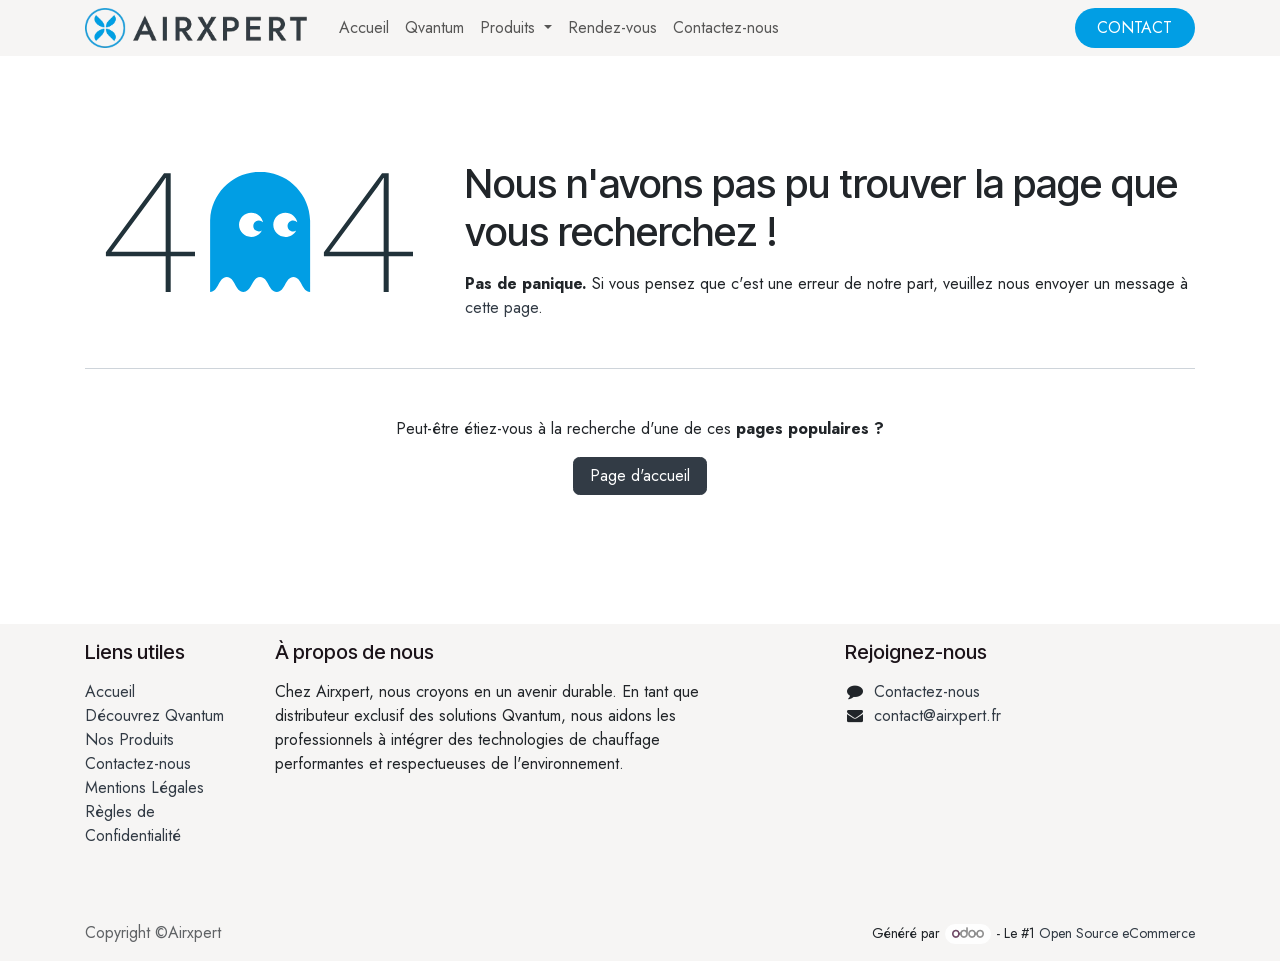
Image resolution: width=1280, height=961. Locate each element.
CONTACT (1134, 27)
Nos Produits (129, 739)
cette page (501, 307)
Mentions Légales (144, 787)
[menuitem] (364, 28)
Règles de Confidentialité (133, 823)
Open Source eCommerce (1117, 933)
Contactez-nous (138, 763)
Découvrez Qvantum (154, 715)
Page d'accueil (640, 475)
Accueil (110, 691)
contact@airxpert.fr (937, 715)
